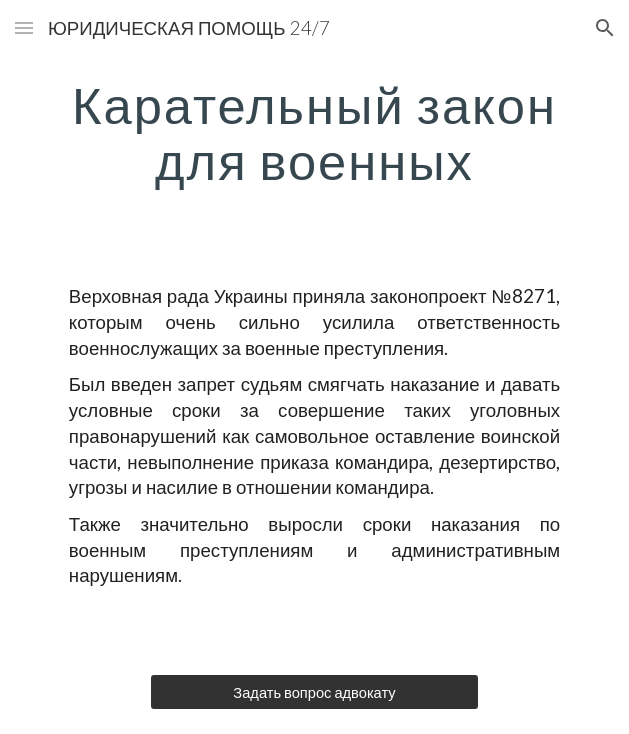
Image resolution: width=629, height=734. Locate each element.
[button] (24, 27)
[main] (314, 132)
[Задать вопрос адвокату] (314, 692)
